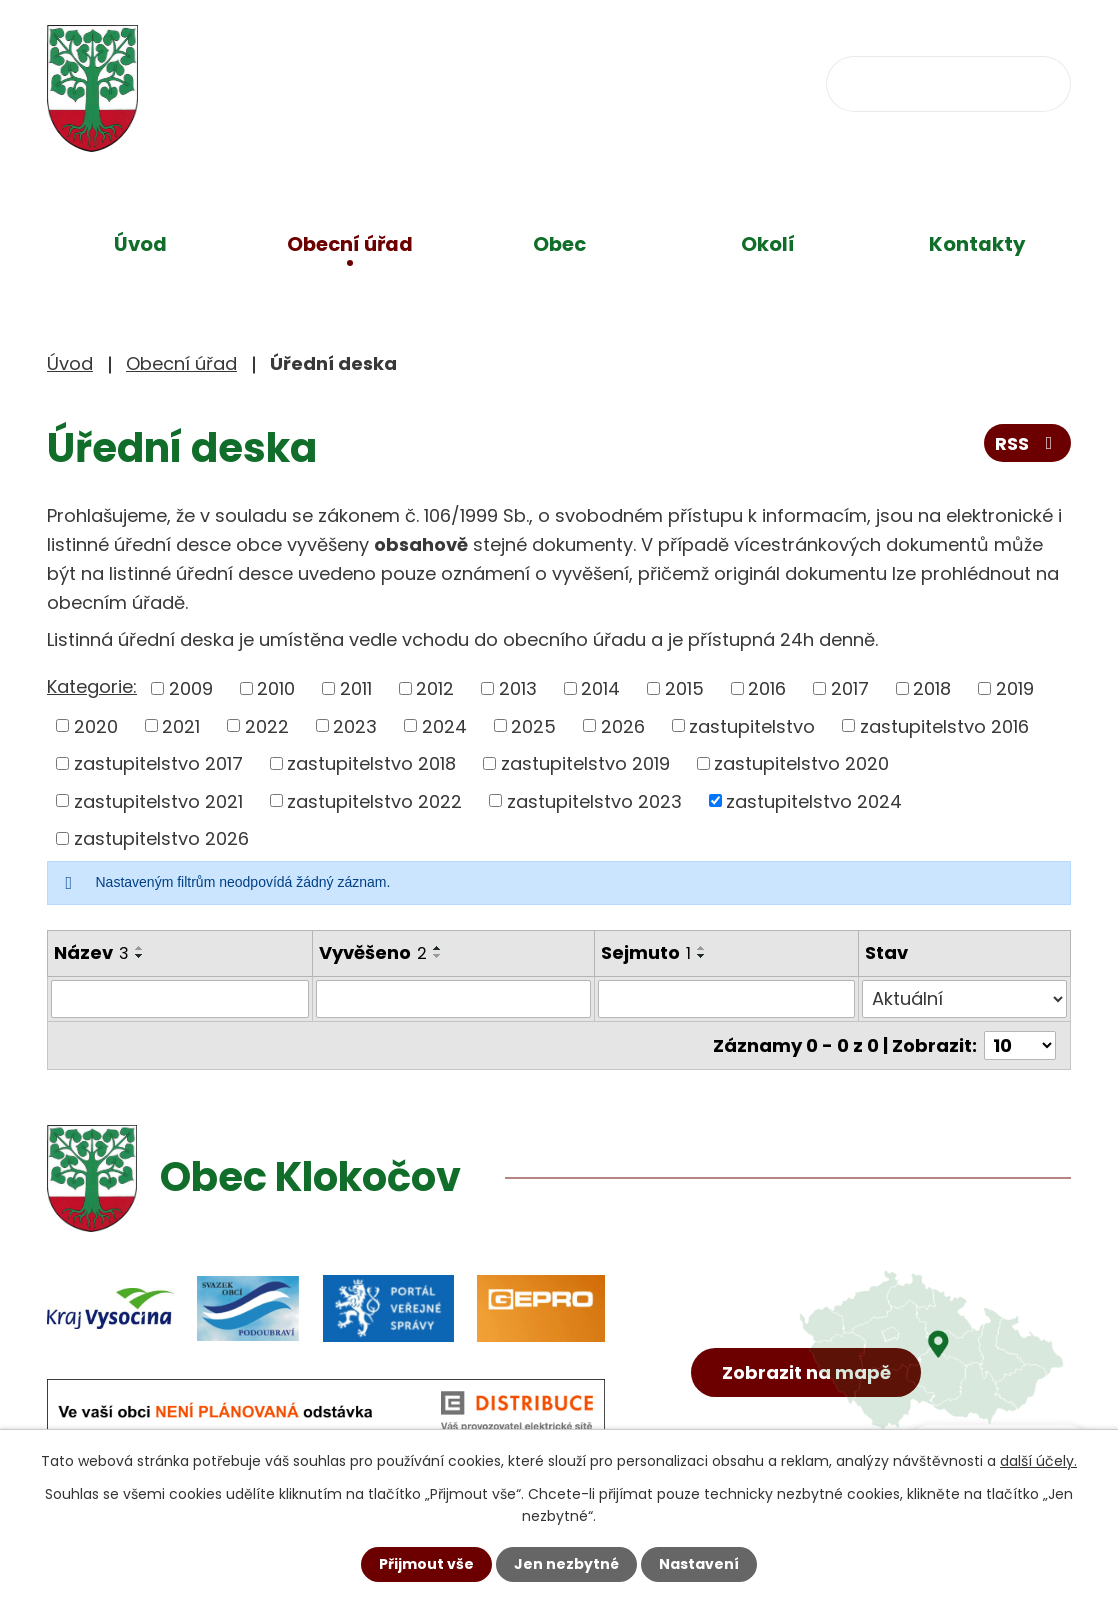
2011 (356, 688)
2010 (276, 688)
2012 (435, 688)
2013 (518, 688)
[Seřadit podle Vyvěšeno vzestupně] (438, 948)
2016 (767, 688)
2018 (932, 688)
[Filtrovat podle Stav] (964, 999)
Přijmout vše (426, 1564)
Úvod (140, 244)
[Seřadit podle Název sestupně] (140, 956)
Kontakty (977, 244)
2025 (533, 725)
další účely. (1038, 1461)
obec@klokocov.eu (714, 81)
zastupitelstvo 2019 (585, 763)
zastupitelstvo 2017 (158, 763)
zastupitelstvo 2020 (801, 763)
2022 (267, 725)
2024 (444, 725)
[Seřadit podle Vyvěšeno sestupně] (438, 956)
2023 (355, 725)
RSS (1028, 443)
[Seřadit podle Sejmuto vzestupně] (702, 948)
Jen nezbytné (566, 1564)
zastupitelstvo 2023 (594, 800)
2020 (96, 725)
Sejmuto (646, 952)
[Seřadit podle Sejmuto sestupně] (702, 956)
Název (91, 952)
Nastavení (699, 1564)
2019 (1015, 688)
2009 (191, 688)
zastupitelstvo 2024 (814, 800)
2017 (850, 688)
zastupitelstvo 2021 (158, 800)
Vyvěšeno (373, 952)
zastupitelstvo (752, 725)
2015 (684, 688)
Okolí (768, 244)
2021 (181, 725)
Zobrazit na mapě (806, 1372)
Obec (559, 244)
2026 (623, 725)
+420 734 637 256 (478, 81)
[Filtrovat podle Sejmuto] (727, 999)
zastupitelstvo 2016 (944, 725)
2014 (600, 688)
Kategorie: (92, 686)
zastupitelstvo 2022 (374, 800)
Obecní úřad (350, 244)
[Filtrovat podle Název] (180, 999)
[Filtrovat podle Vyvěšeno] (453, 999)
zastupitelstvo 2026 (161, 838)
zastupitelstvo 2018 (371, 763)
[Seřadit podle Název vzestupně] (140, 948)
